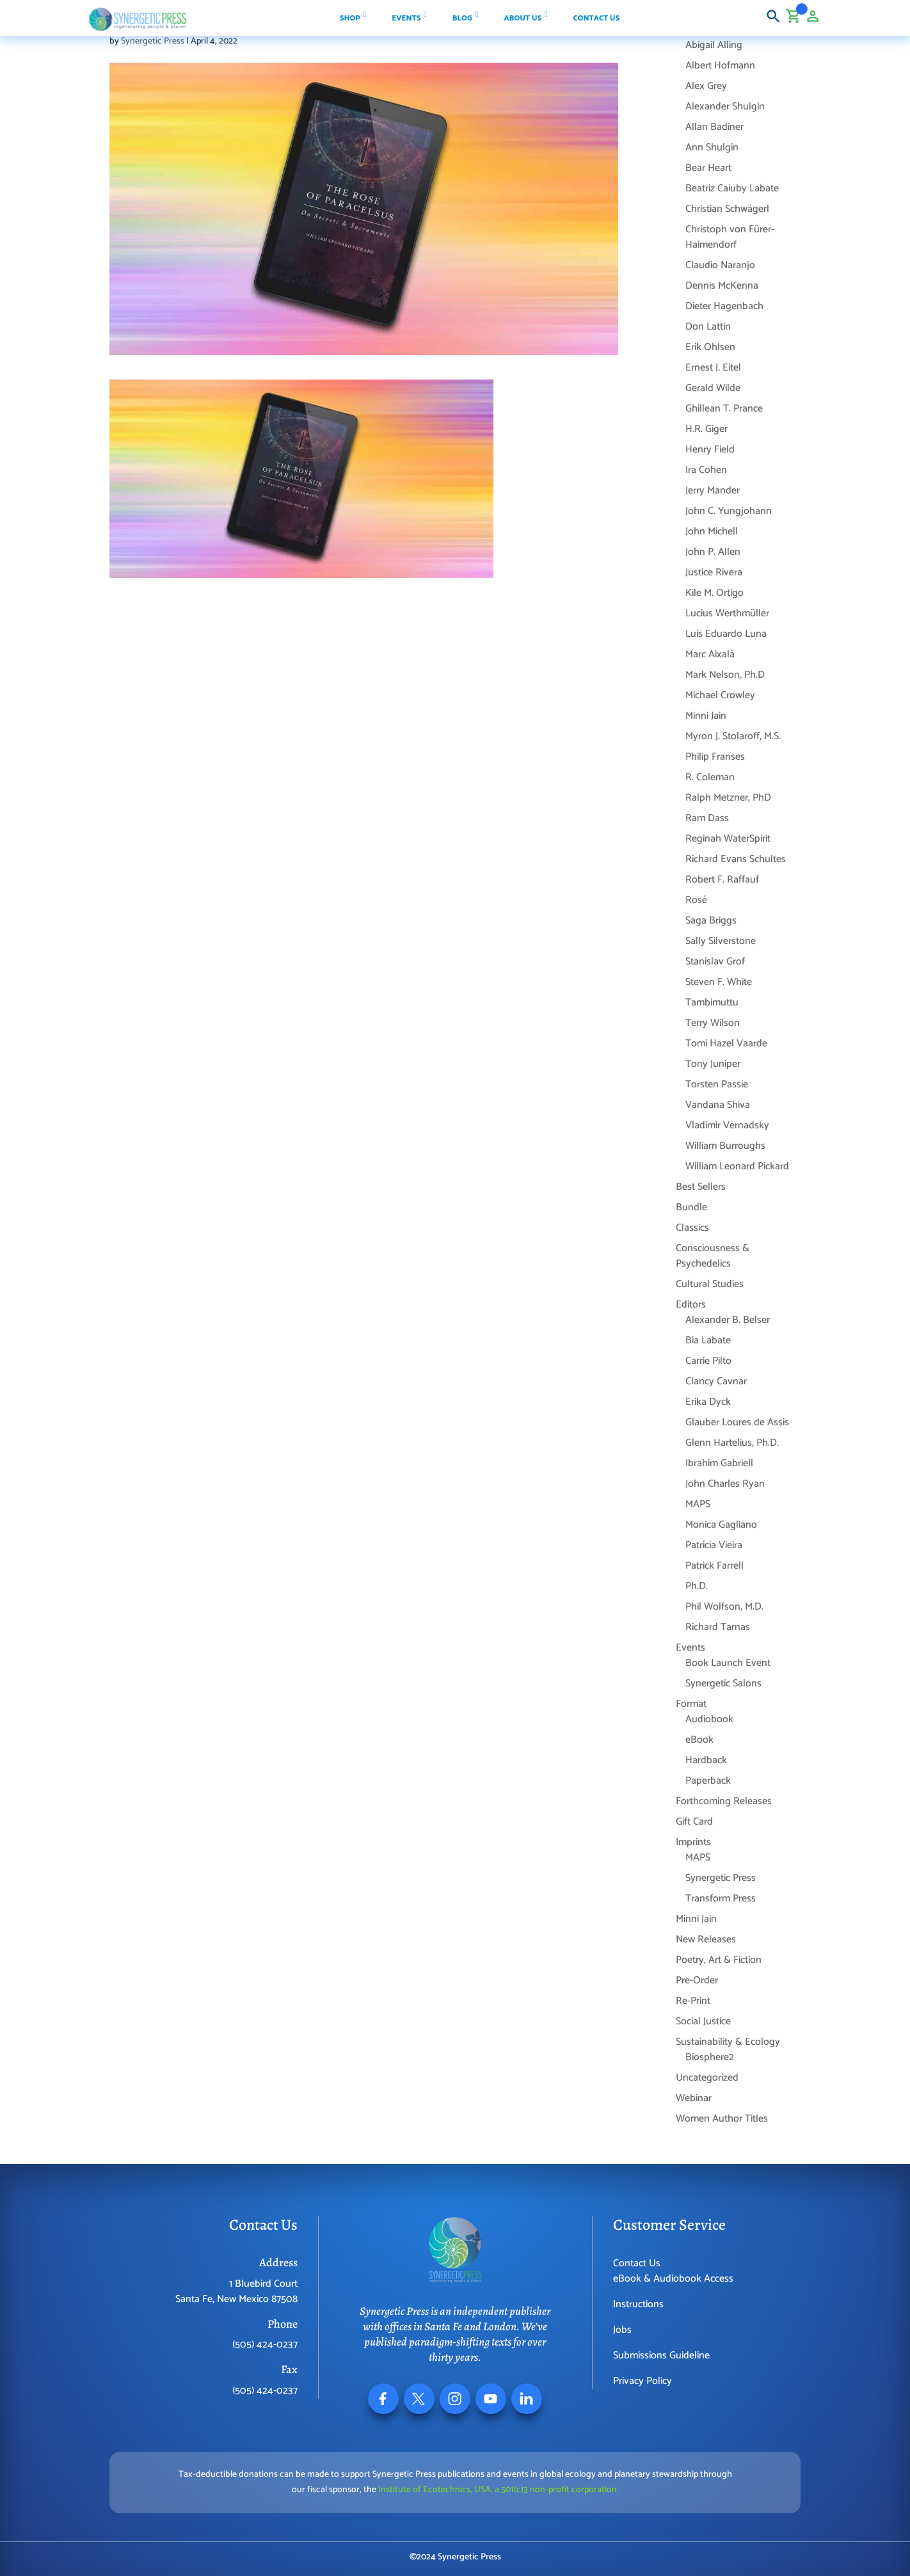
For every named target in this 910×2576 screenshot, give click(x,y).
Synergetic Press (152, 41)
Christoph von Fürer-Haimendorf (729, 237)
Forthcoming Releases (724, 1801)
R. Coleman (710, 777)
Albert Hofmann (720, 65)
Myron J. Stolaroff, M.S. (733, 736)
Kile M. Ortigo (714, 593)
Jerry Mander (712, 490)
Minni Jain (705, 715)
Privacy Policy (642, 2381)
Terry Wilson (712, 1023)
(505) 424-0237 (265, 2344)
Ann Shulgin (711, 147)
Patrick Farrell (714, 1565)
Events (690, 1647)
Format (691, 1704)
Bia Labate (708, 1340)
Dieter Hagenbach (724, 306)
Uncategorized (707, 2077)
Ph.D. (696, 1586)
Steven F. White (718, 982)
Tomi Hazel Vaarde (726, 1043)
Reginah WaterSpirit (727, 838)
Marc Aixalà (710, 654)
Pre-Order (697, 1980)
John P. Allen (712, 552)
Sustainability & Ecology (728, 2042)
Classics (692, 1227)
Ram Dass (707, 818)
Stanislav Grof (715, 961)
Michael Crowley (720, 695)
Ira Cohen (706, 470)
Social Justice (703, 2021)
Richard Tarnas (717, 1627)
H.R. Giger (706, 429)
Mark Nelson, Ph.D (725, 675)
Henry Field (710, 449)
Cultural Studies (710, 1284)
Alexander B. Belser (727, 1320)
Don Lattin (708, 326)
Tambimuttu (711, 1002)
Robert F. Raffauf (722, 879)
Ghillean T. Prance (724, 408)
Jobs (622, 2330)
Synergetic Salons (723, 1683)
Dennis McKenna (721, 285)
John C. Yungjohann (728, 511)
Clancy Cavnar (716, 1381)
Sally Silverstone (720, 941)
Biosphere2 (709, 2057)
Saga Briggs (711, 920)
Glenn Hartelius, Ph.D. (732, 1443)
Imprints (693, 1842)
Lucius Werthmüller (727, 613)
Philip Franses (715, 756)
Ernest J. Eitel (713, 367)
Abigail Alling (713, 45)
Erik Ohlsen (710, 347)
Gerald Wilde (712, 388)
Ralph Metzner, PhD (728, 797)
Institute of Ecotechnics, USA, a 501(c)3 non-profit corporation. (498, 2490)
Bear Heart (708, 168)
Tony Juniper (712, 1064)
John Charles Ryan (725, 1483)
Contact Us (636, 2263)
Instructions (638, 2304)
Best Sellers (701, 1187)
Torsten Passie (716, 1084)
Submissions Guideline (661, 2355)
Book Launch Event (727, 1663)
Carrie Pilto (708, 1361)
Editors (691, 1304)
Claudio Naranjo (720, 265)
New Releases (706, 1939)
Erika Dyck (708, 1402)
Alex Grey (706, 86)
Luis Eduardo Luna (726, 634)
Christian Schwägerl (727, 209)
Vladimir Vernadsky (727, 1125)
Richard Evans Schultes (735, 859)
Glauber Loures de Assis (737, 1422)
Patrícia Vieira (713, 1545)
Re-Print (693, 2001)
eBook (699, 1739)
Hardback (706, 1760)
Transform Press (720, 1898)
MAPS (697, 1504)
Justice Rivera (713, 572)
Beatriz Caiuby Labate (732, 188)
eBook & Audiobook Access (673, 2278)
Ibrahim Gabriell (719, 1463)
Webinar (694, 2098)
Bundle (691, 1207)
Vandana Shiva (717, 1105)
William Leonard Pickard (737, 1166)
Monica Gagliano (721, 1524)
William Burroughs (725, 1146)
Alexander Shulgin (725, 106)
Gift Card (694, 1821)
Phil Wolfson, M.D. (724, 1606)
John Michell (711, 531)
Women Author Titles (722, 2118)
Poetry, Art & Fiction (719, 1960)
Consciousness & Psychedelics (712, 1256)
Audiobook (709, 1719)
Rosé (696, 900)
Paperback (708, 1780)
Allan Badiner (714, 127)
